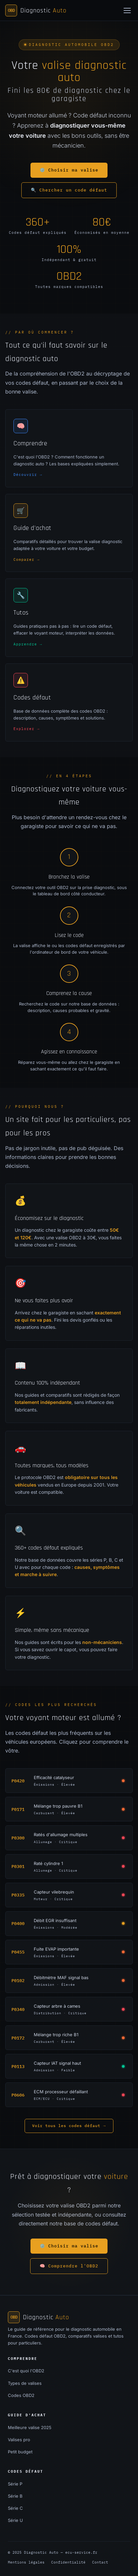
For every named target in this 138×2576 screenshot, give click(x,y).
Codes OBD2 (21, 2395)
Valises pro (19, 2439)
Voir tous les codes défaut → (69, 2125)
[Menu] (127, 10)
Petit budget (20, 2451)
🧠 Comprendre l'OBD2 (69, 2266)
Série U (15, 2520)
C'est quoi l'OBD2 (26, 2370)
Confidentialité (68, 2562)
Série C (15, 2508)
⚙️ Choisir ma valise (69, 170)
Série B (15, 2496)
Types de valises (25, 2383)
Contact (100, 2562)
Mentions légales (26, 2562)
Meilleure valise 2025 (29, 2427)
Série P (15, 2483)
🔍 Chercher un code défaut (69, 190)
